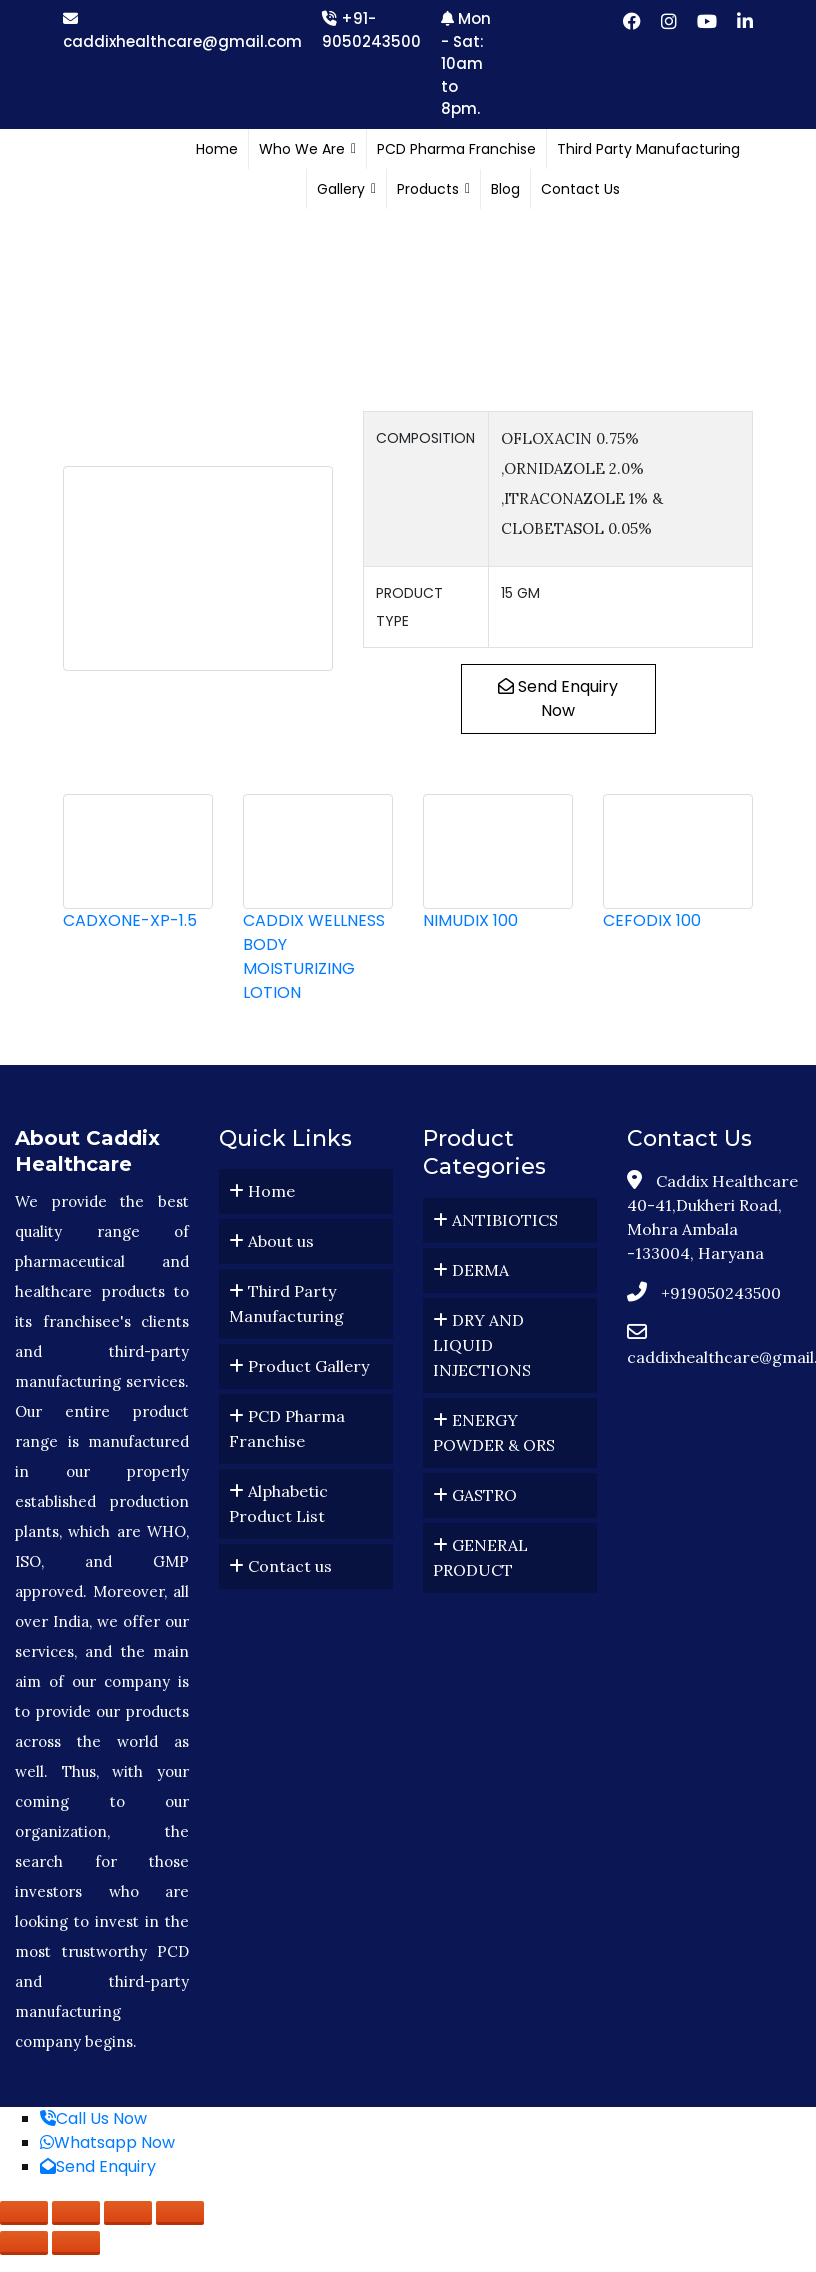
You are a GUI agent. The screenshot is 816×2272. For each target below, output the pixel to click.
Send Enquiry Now (558, 698)
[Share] (128, 2213)
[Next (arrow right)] (76, 2243)
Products (433, 189)
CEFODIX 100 (652, 920)
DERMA (471, 1270)
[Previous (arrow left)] (24, 2243)
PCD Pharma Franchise (456, 149)
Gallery (346, 189)
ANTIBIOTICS (495, 1220)
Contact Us (580, 189)
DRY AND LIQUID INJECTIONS (482, 1345)
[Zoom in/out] (24, 2213)
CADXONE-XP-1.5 (130, 920)
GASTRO (475, 1495)
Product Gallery (299, 1366)
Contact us (280, 1566)
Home (217, 149)
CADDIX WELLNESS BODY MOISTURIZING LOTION (314, 956)
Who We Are (307, 149)
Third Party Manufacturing (648, 149)
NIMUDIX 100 (470, 920)
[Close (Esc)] (180, 2213)
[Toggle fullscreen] (76, 2213)
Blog (505, 189)
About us (271, 1241)
